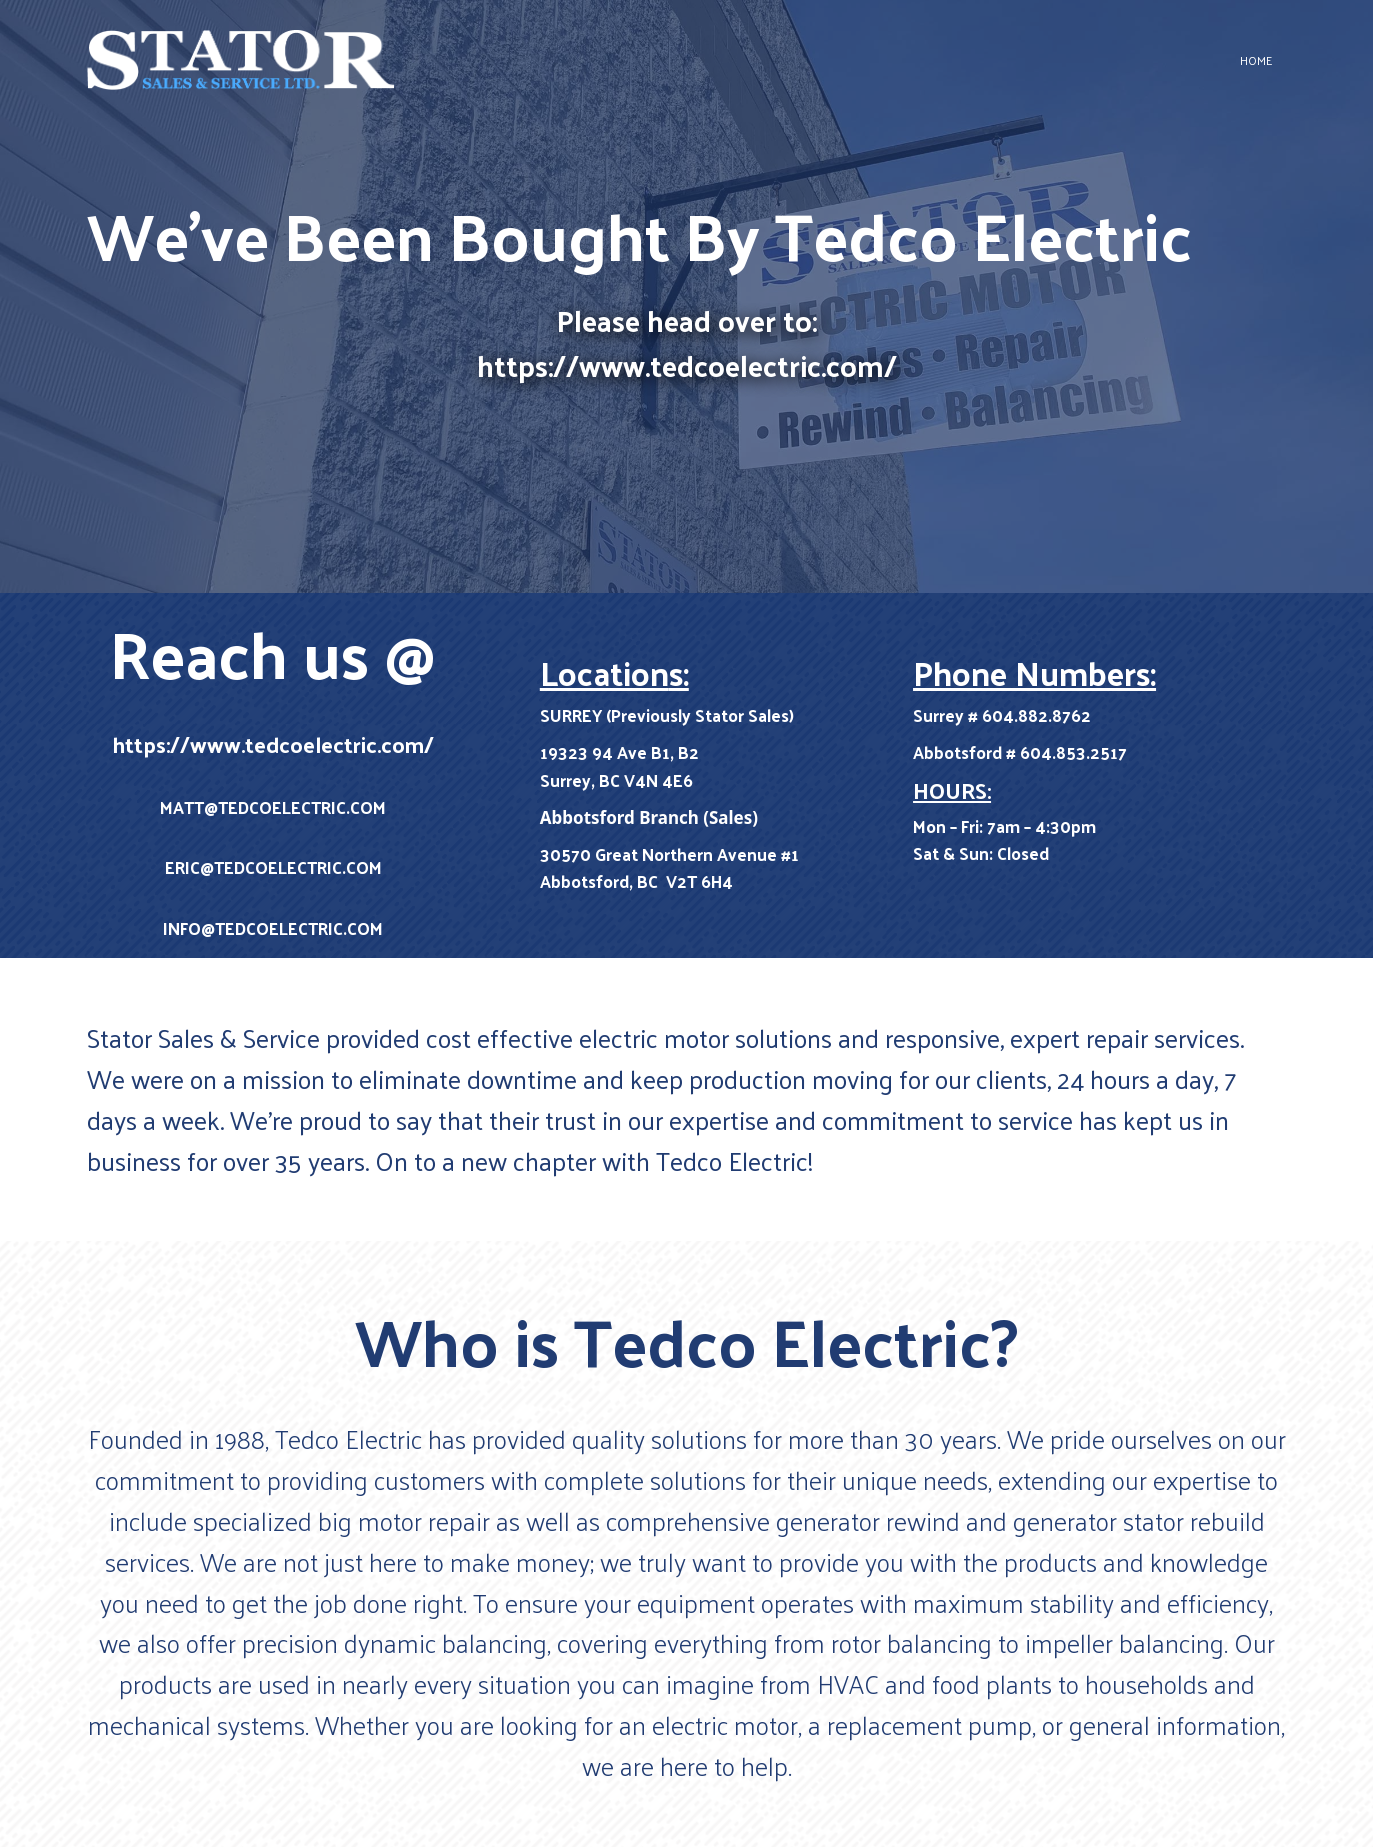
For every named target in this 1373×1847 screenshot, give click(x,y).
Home (1256, 60)
